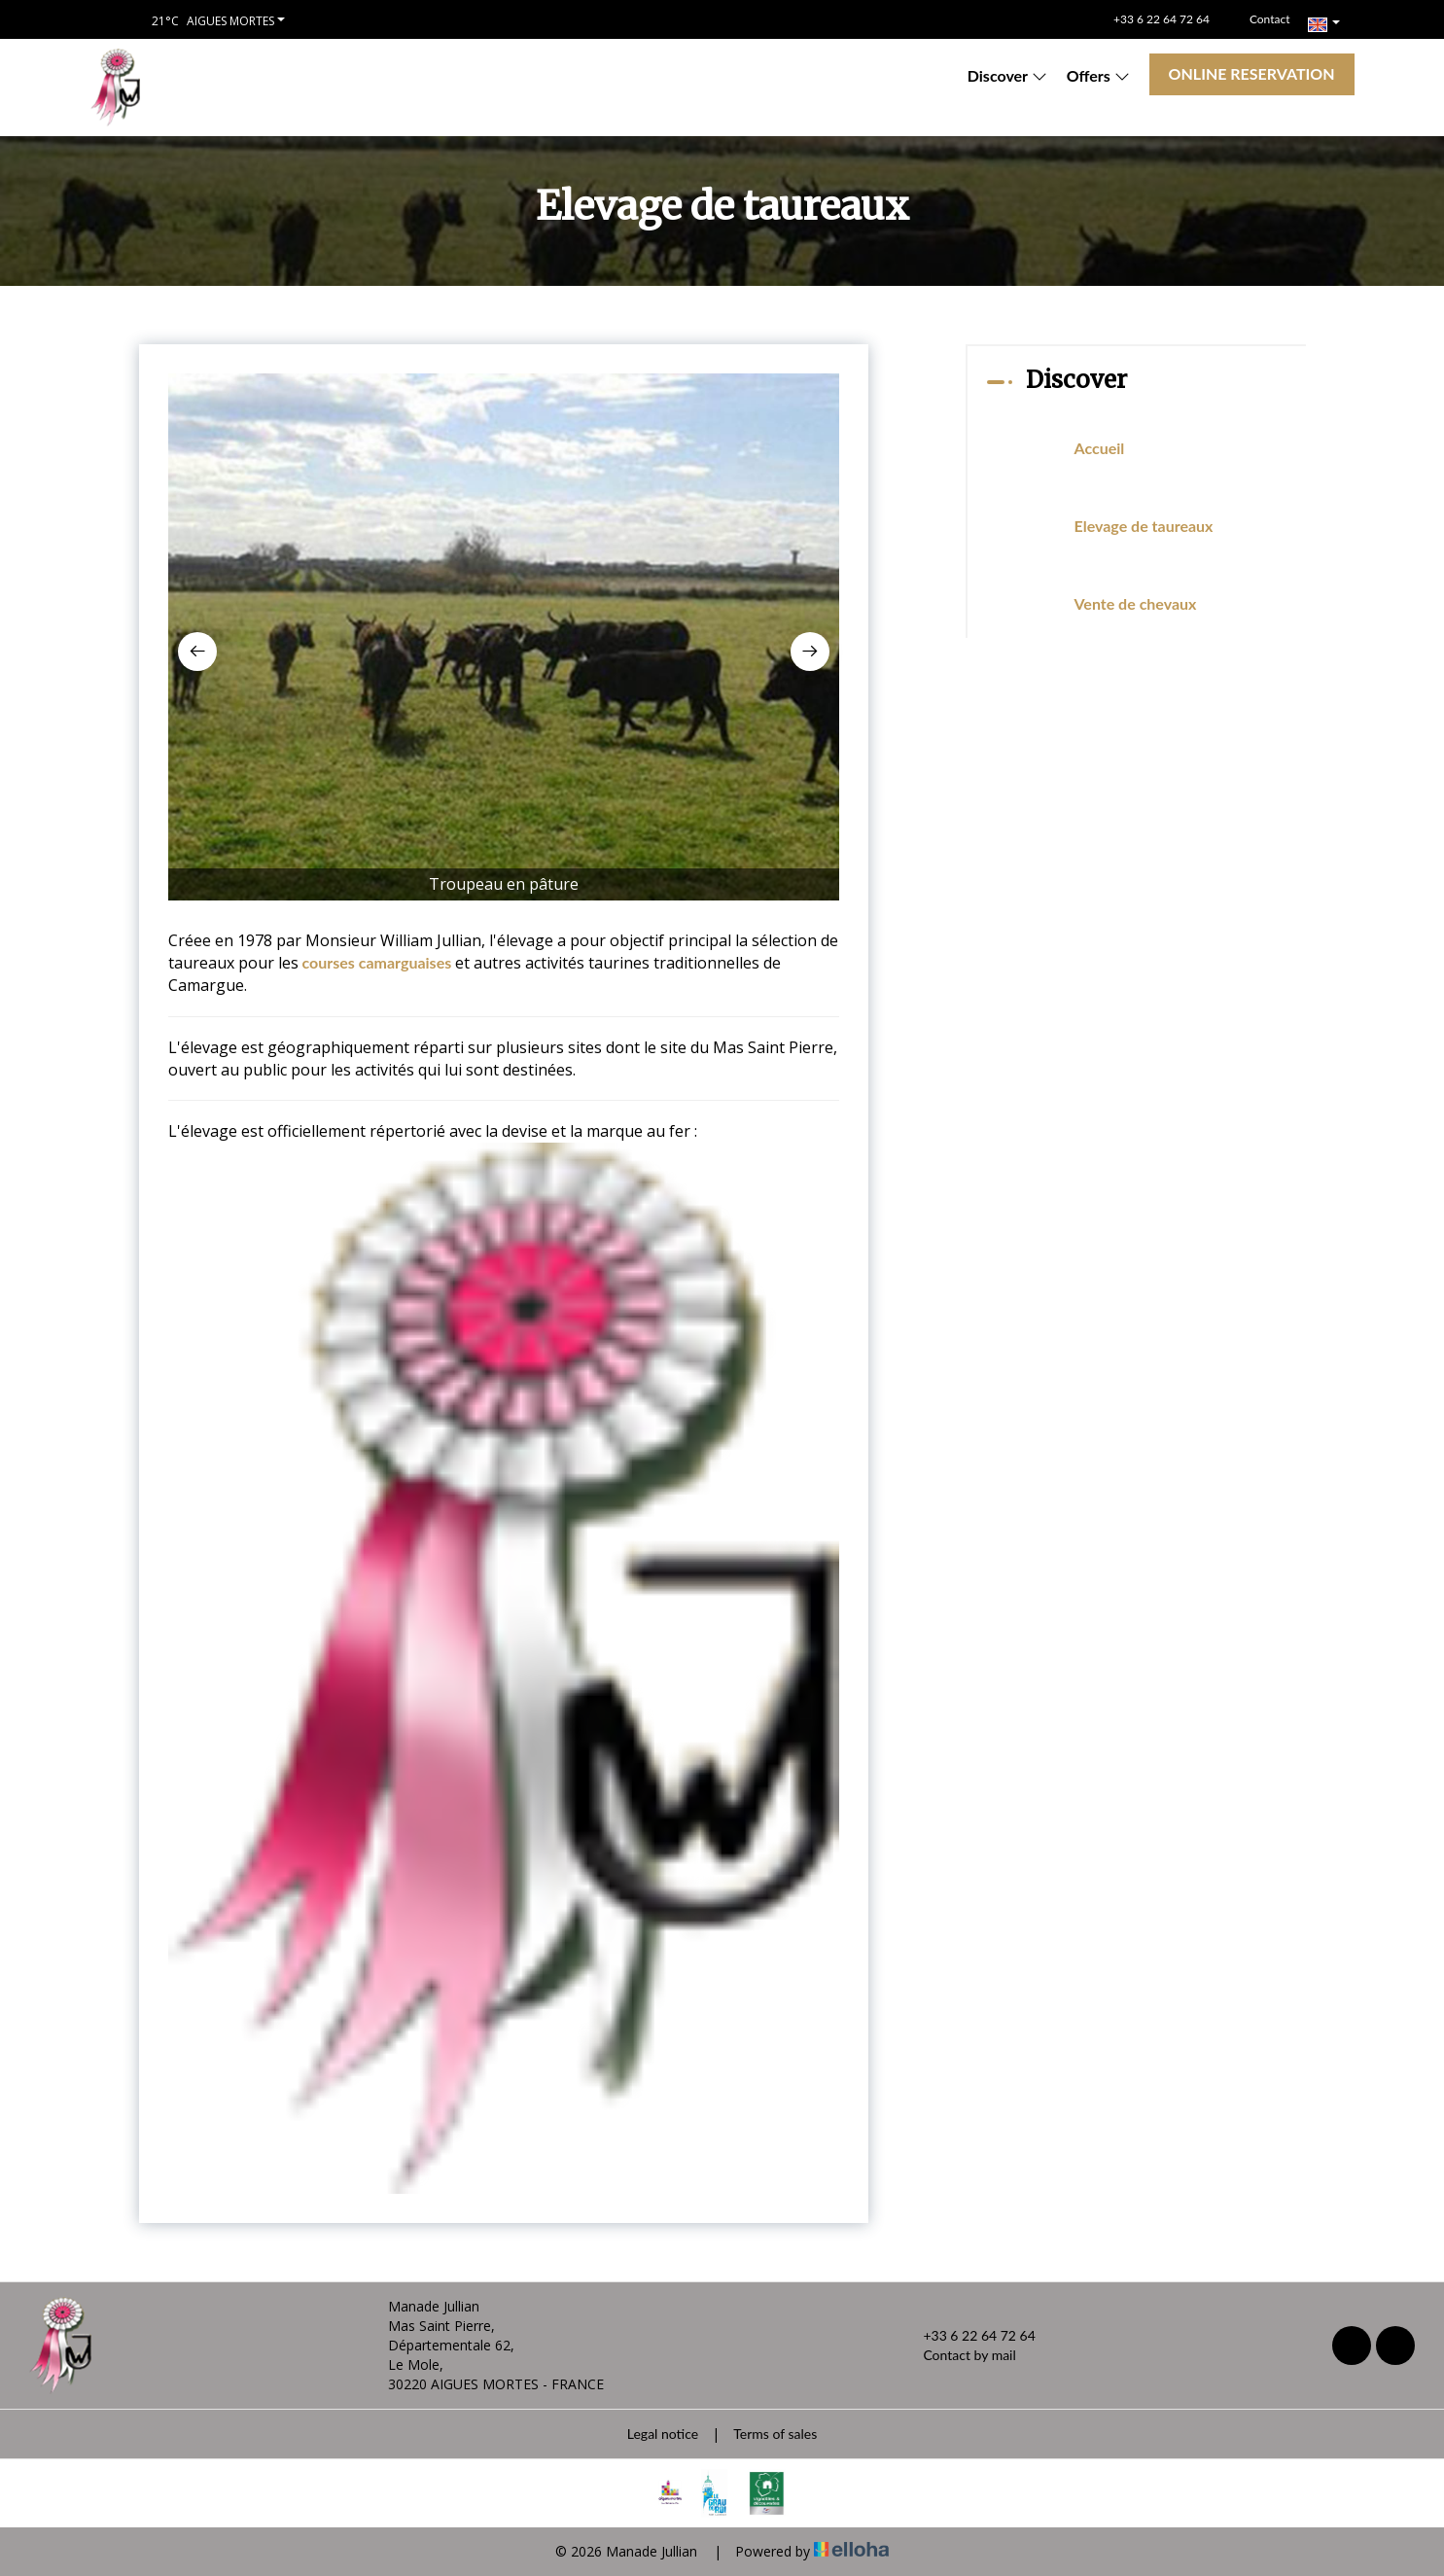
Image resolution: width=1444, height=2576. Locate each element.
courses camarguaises (379, 962)
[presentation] (197, 651)
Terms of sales (775, 2433)
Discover (1007, 75)
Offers (1098, 75)
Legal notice (662, 2433)
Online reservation (1252, 73)
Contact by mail (957, 2355)
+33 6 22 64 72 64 (967, 2336)
